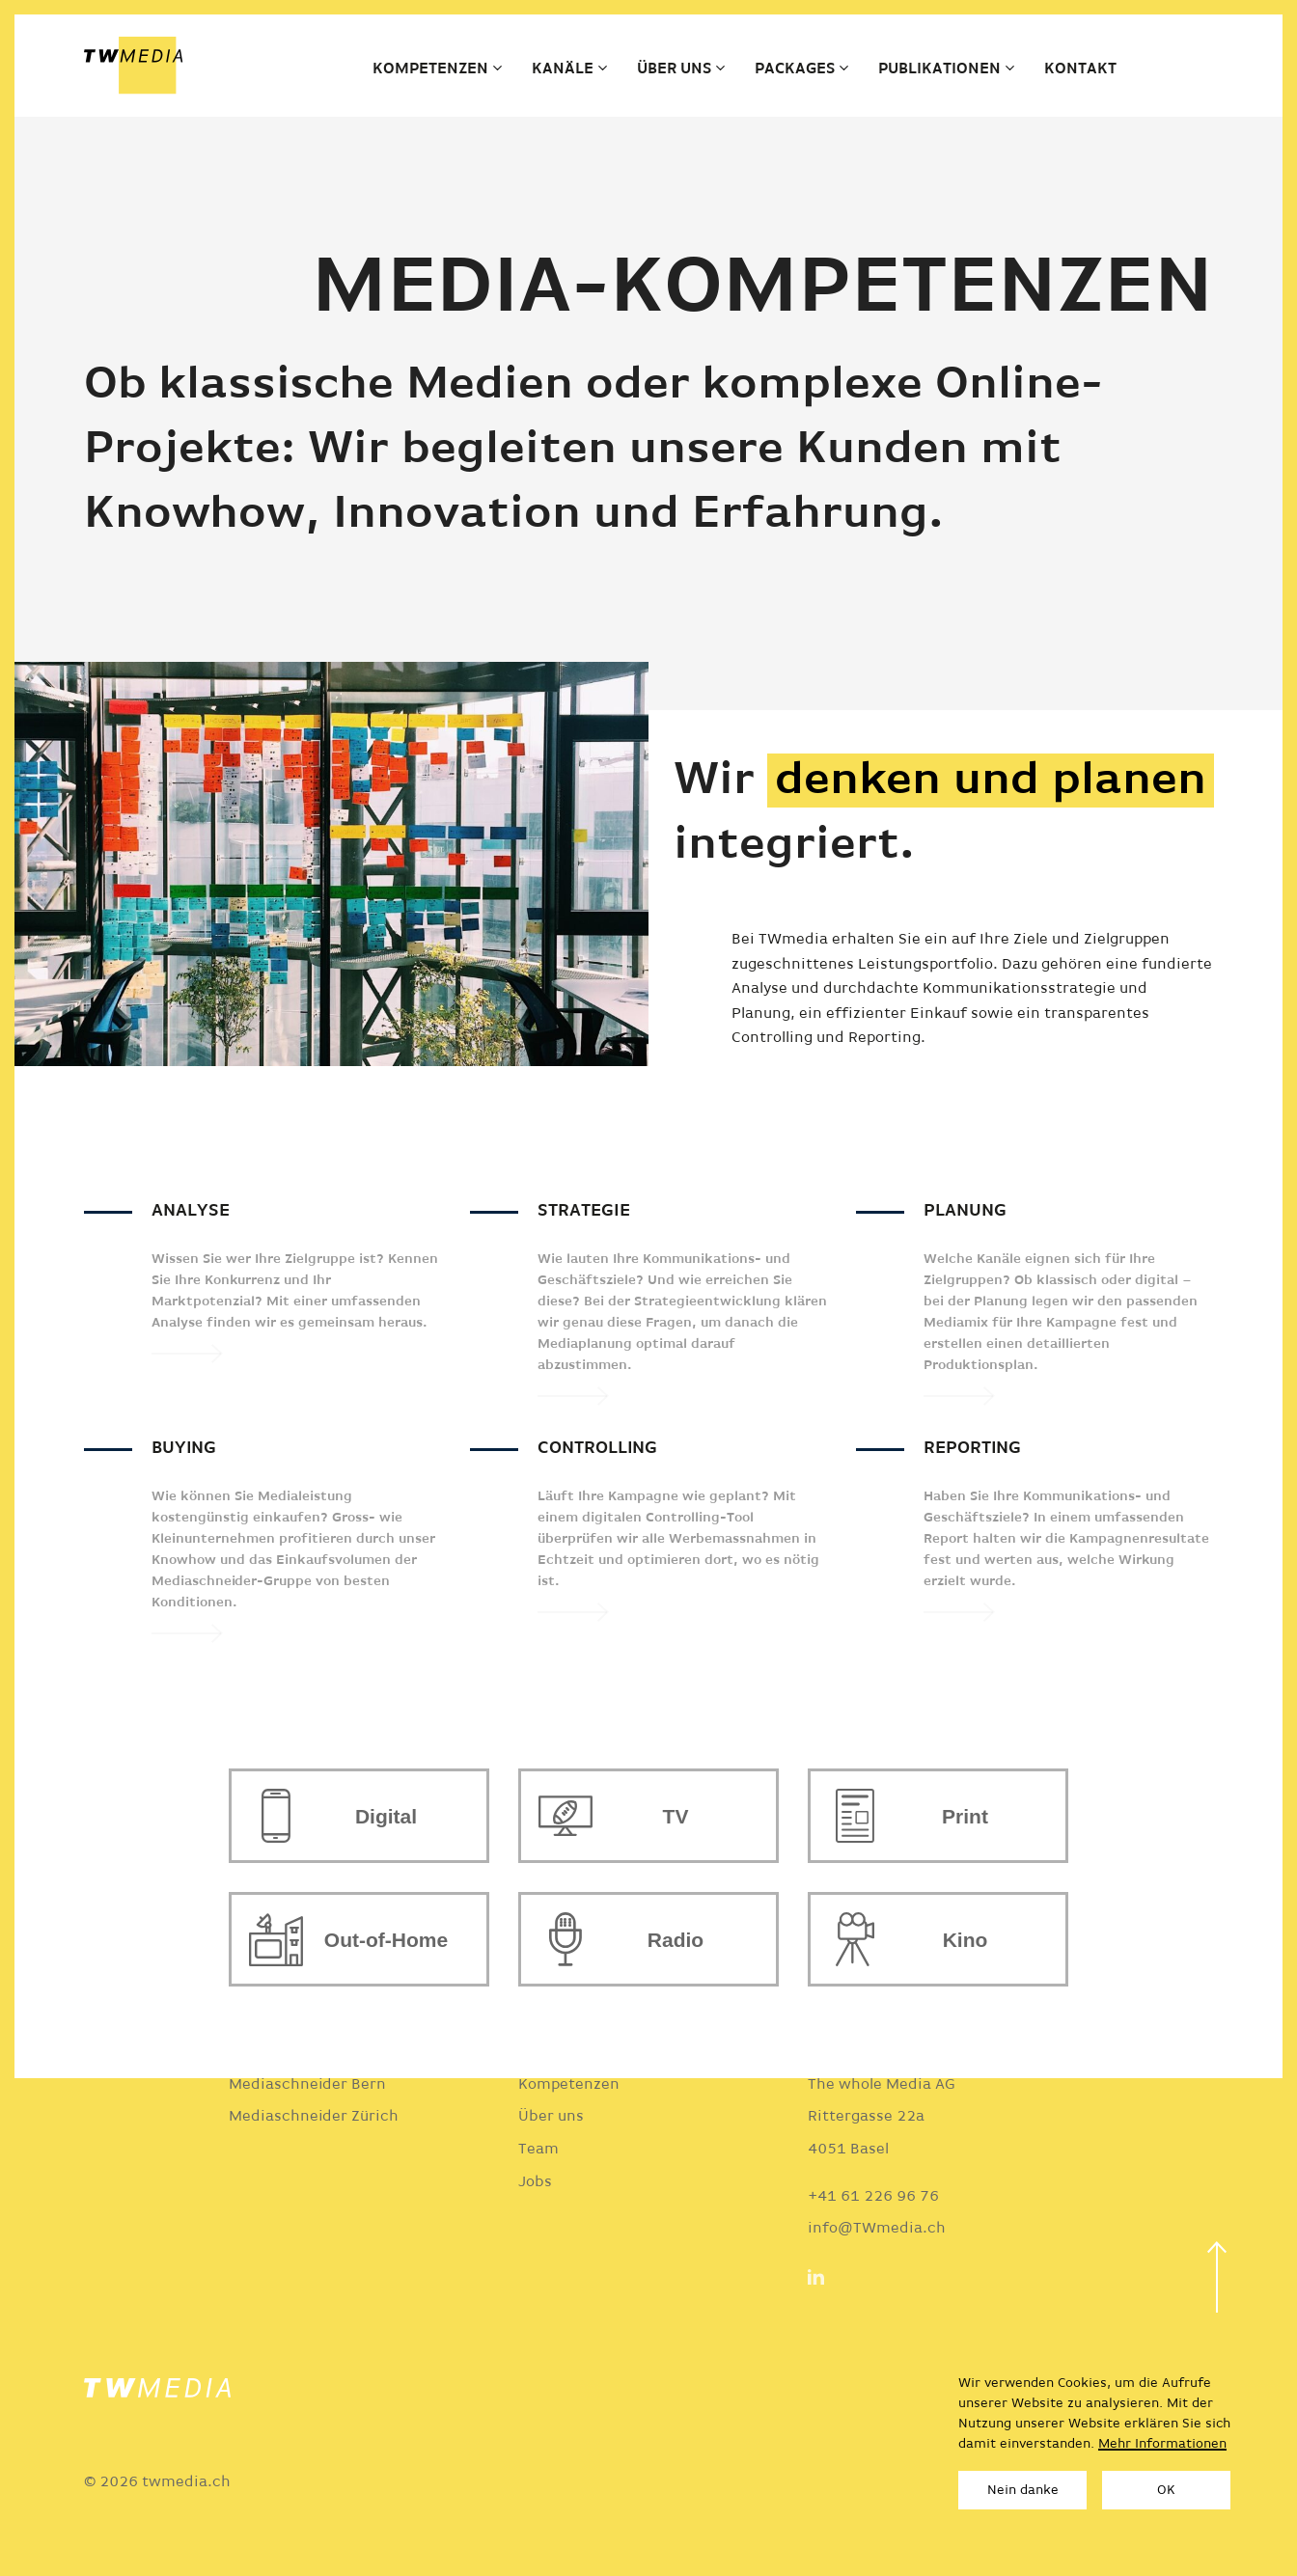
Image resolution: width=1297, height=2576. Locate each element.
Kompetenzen (430, 69)
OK (1166, 2490)
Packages (795, 69)
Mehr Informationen (1162, 2444)
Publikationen (939, 69)
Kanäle (562, 69)
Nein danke (1023, 2490)
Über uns (674, 69)
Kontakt (1080, 69)
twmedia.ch (186, 2482)
